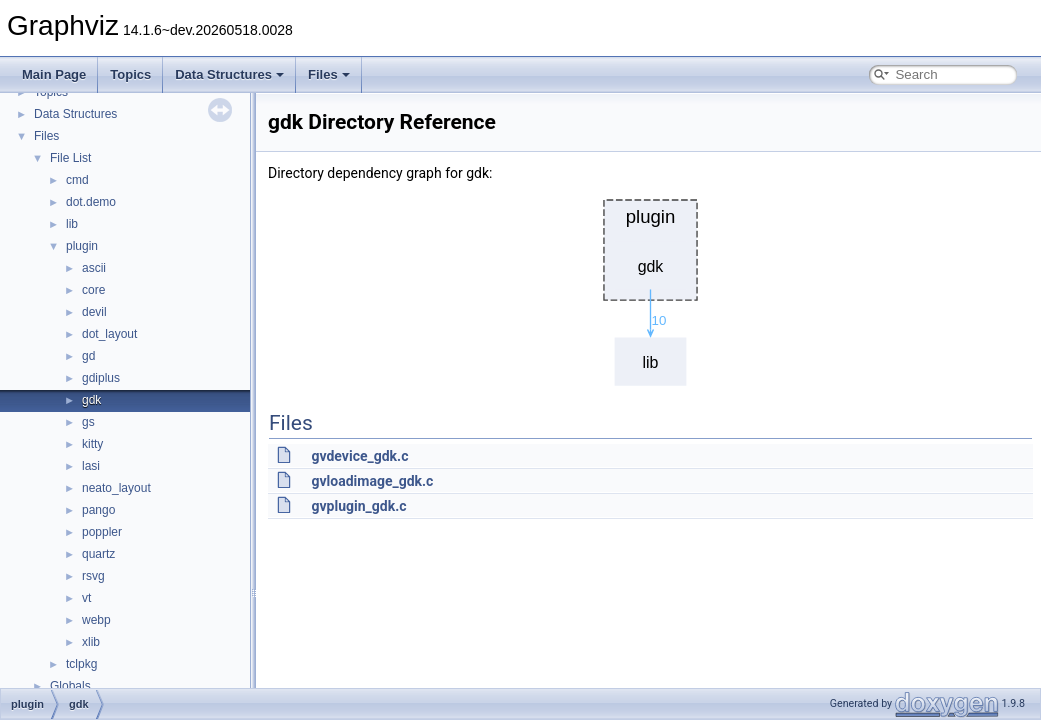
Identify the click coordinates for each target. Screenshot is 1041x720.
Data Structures (229, 74)
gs (88, 422)
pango (98, 510)
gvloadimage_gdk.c (372, 481)
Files (329, 74)
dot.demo (91, 202)
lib (72, 224)
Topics (130, 74)
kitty (92, 444)
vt (86, 598)
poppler (102, 532)
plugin (82, 246)
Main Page (54, 74)
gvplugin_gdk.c (358, 506)
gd (88, 356)
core (93, 290)
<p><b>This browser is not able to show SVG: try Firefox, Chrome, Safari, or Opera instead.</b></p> (651, 287)
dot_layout (109, 334)
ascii (94, 268)
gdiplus (101, 378)
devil (94, 312)
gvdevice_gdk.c (359, 456)
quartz (98, 554)
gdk (91, 400)
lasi (91, 466)
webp (96, 620)
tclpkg (81, 664)
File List (70, 158)
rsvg (93, 576)
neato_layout (116, 488)
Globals (70, 686)
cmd (77, 180)
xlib (91, 642)
